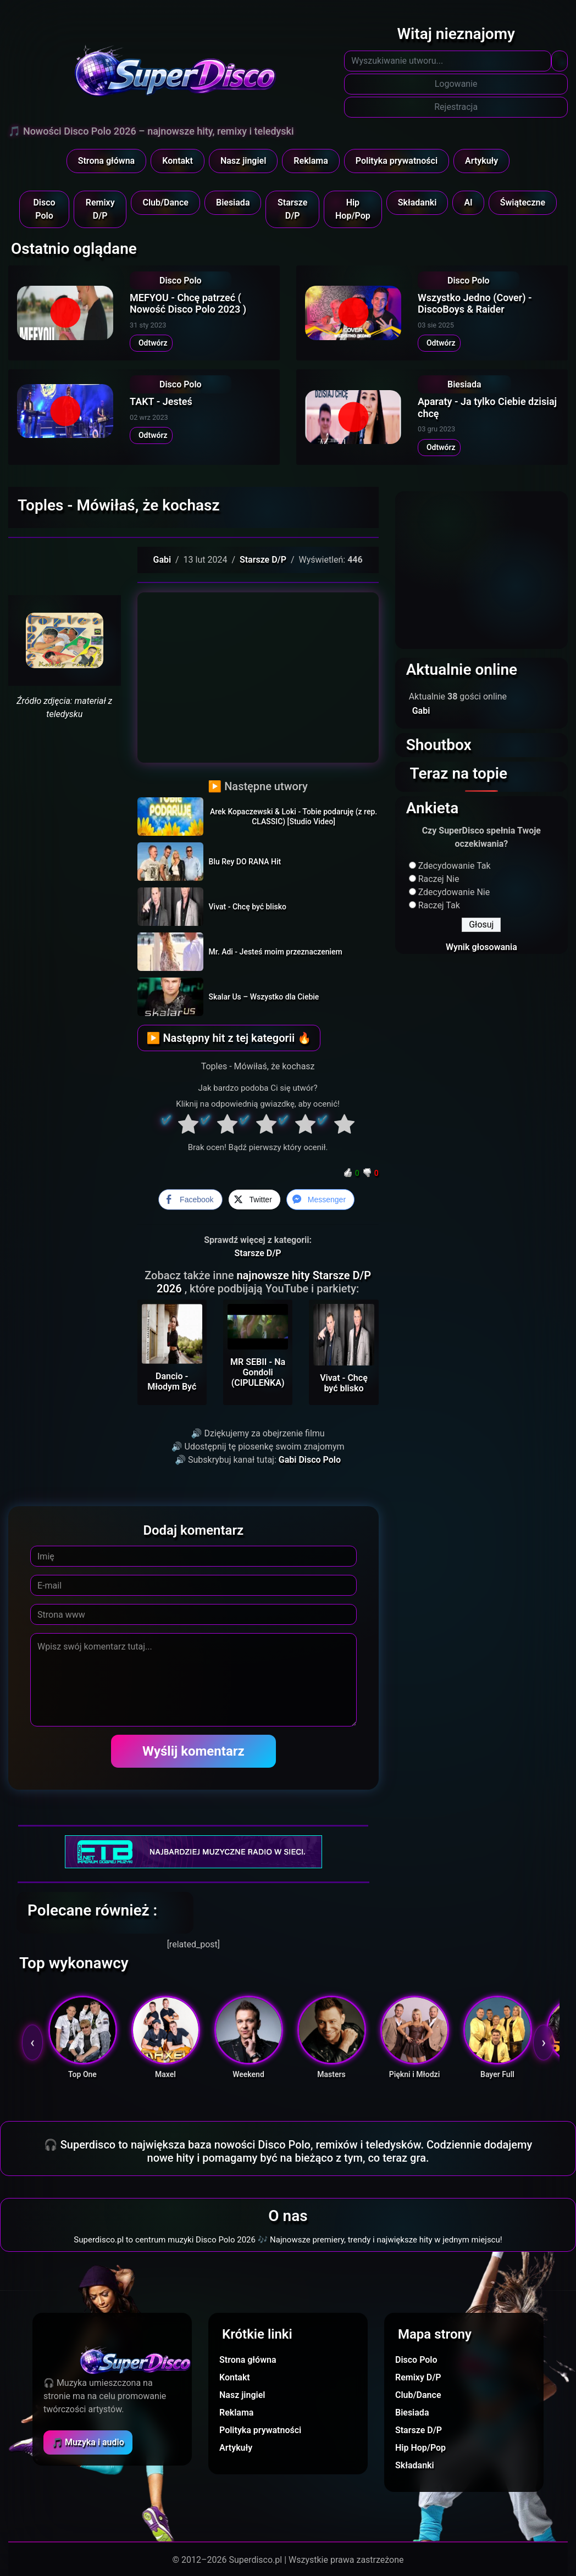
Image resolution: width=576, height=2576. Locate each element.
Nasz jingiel (243, 161)
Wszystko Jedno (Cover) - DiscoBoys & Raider (475, 303)
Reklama (310, 161)
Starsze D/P (292, 209)
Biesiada (233, 202)
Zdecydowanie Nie (454, 892)
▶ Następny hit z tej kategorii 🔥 (229, 1038)
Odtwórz (151, 342)
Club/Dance (165, 202)
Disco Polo (44, 209)
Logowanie (456, 84)
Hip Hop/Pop (352, 209)
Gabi (162, 559)
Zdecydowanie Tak (454, 865)
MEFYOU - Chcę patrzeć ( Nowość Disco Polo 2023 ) (188, 303)
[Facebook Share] (190, 1199)
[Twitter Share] (254, 1199)
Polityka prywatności (396, 161)
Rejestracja (456, 107)
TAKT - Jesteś (161, 401)
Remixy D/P (100, 209)
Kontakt (177, 161)
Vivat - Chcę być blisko (344, 1383)
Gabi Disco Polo (310, 1459)
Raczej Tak (439, 905)
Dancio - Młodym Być (171, 1381)
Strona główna (106, 161)
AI (468, 202)
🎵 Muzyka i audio (88, 2442)
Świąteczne (522, 202)
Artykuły (481, 161)
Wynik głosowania (481, 947)
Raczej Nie (438, 879)
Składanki (417, 202)
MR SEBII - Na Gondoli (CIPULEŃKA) (257, 1372)
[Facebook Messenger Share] (320, 1199)
